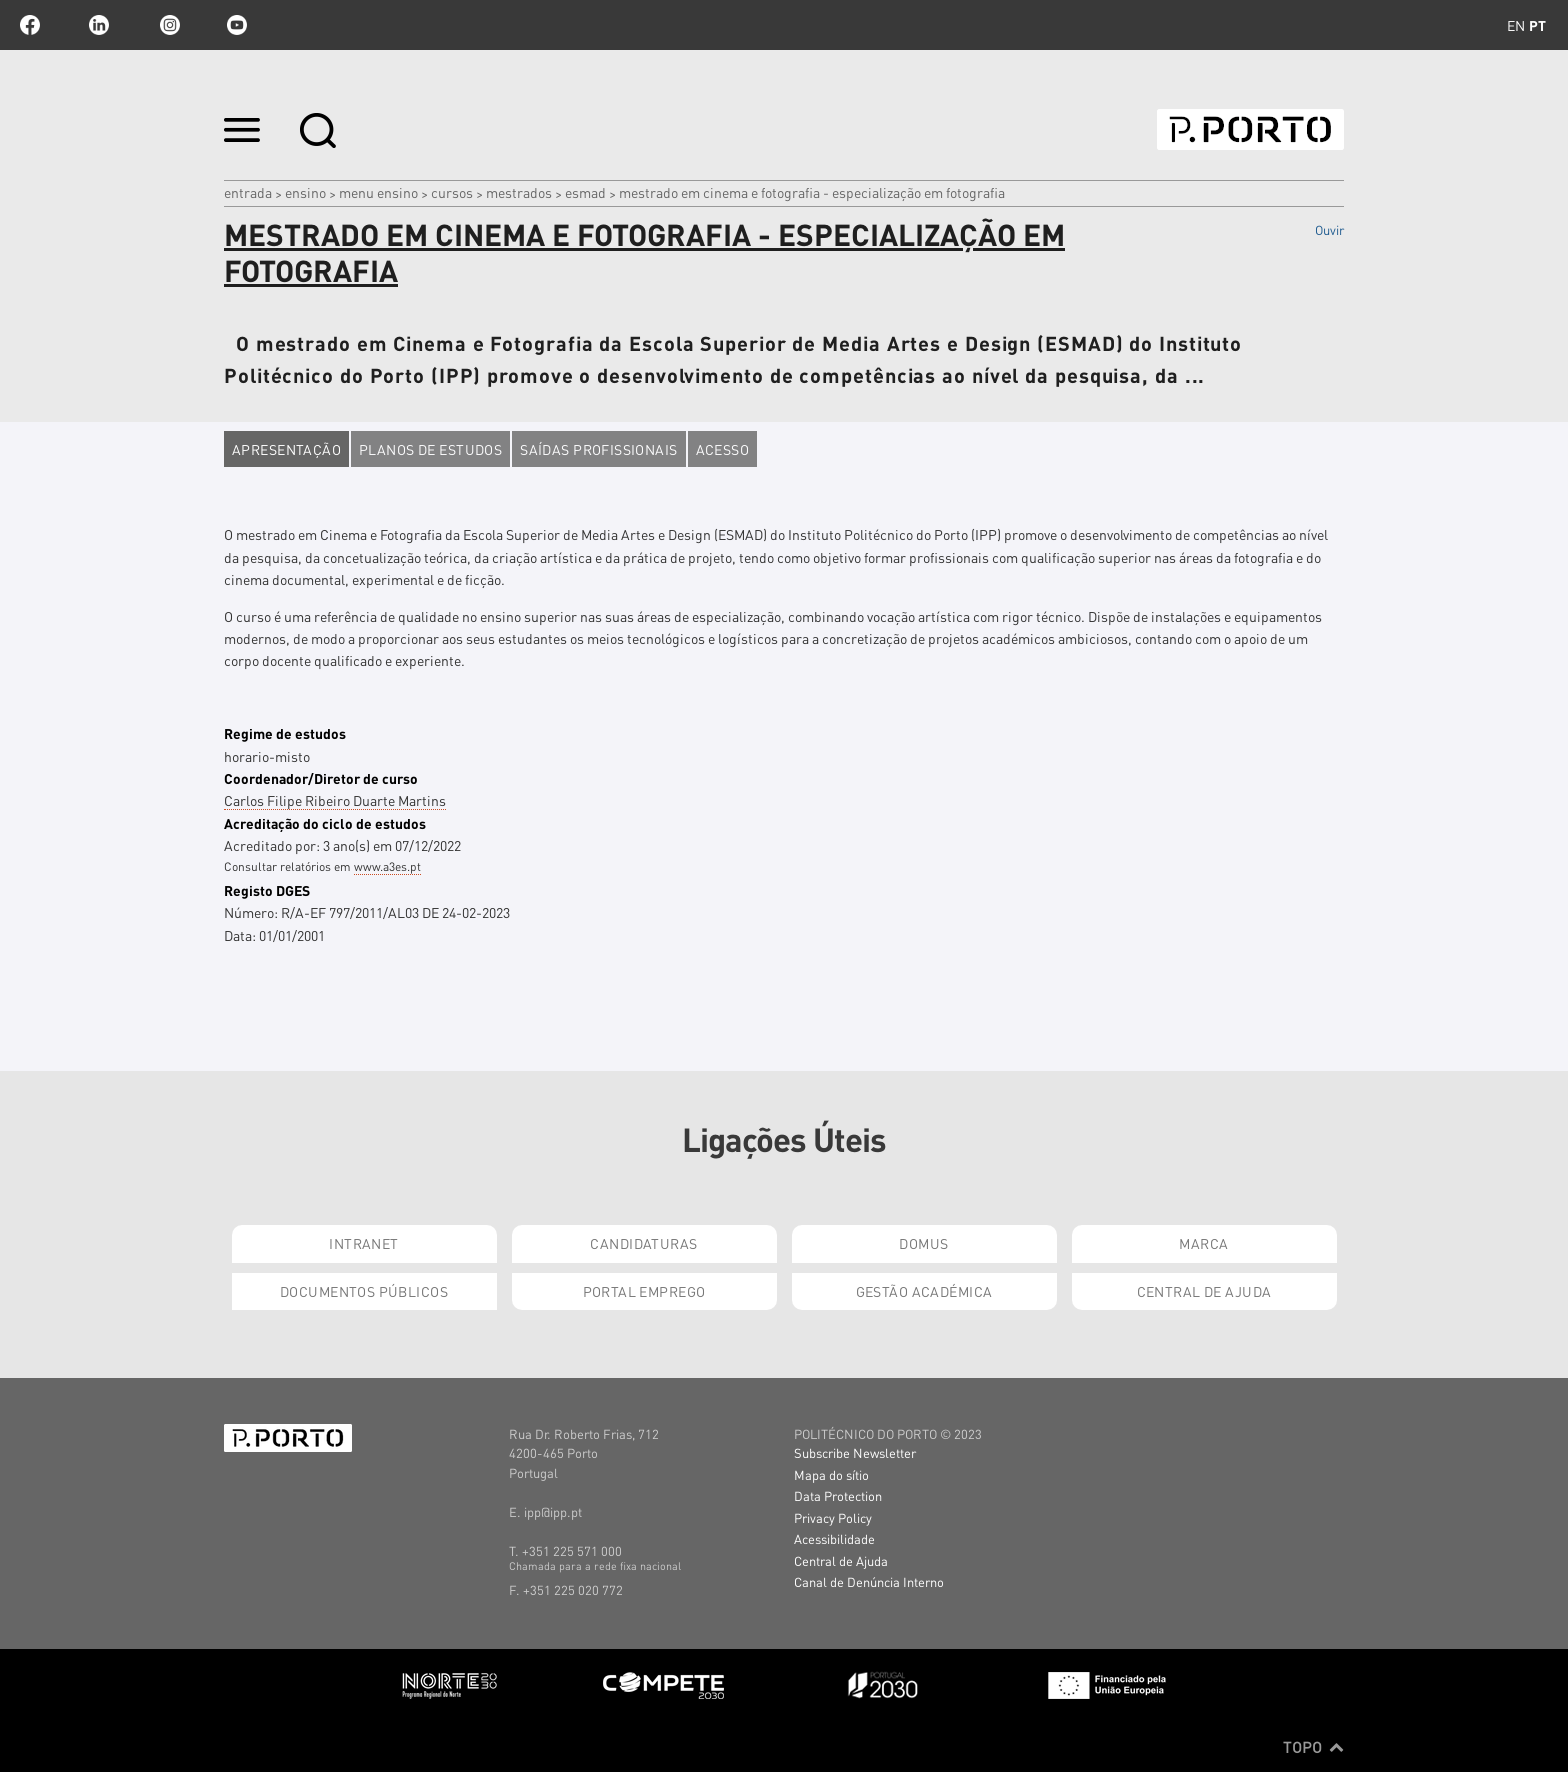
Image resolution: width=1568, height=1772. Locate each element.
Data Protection (838, 1495)
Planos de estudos (430, 449)
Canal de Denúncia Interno (869, 1581)
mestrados (519, 192)
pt (1537, 25)
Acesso (723, 449)
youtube (237, 25)
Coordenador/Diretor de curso (321, 778)
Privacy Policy (833, 1517)
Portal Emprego (644, 1291)
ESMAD (585, 192)
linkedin (99, 25)
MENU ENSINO (378, 192)
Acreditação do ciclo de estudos (325, 823)
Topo (1313, 1747)
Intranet (363, 1243)
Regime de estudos (285, 733)
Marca (1203, 1243)
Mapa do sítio (831, 1474)
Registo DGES (267, 890)
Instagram (168, 25)
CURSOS (452, 192)
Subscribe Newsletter (855, 1452)
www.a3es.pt (387, 866)
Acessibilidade (834, 1538)
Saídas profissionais (598, 449)
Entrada (248, 192)
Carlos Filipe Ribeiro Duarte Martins (335, 800)
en (1516, 25)
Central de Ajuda (1204, 1291)
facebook (30, 25)
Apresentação (286, 449)
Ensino (305, 192)
